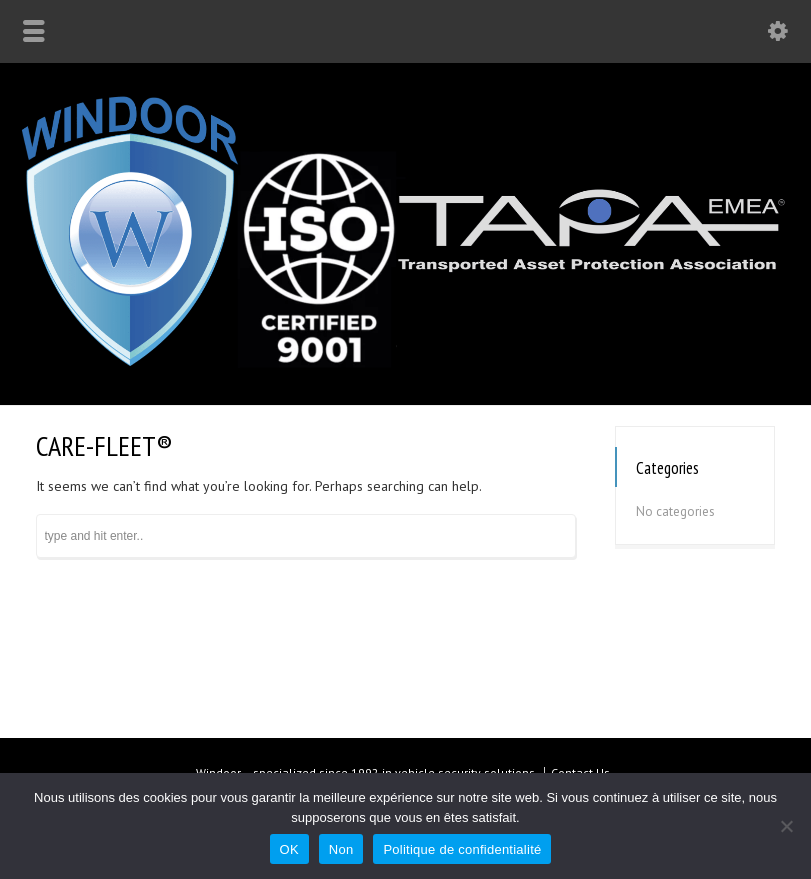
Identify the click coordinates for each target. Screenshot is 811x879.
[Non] (786, 826)
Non (341, 849)
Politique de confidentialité (462, 849)
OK (289, 849)
